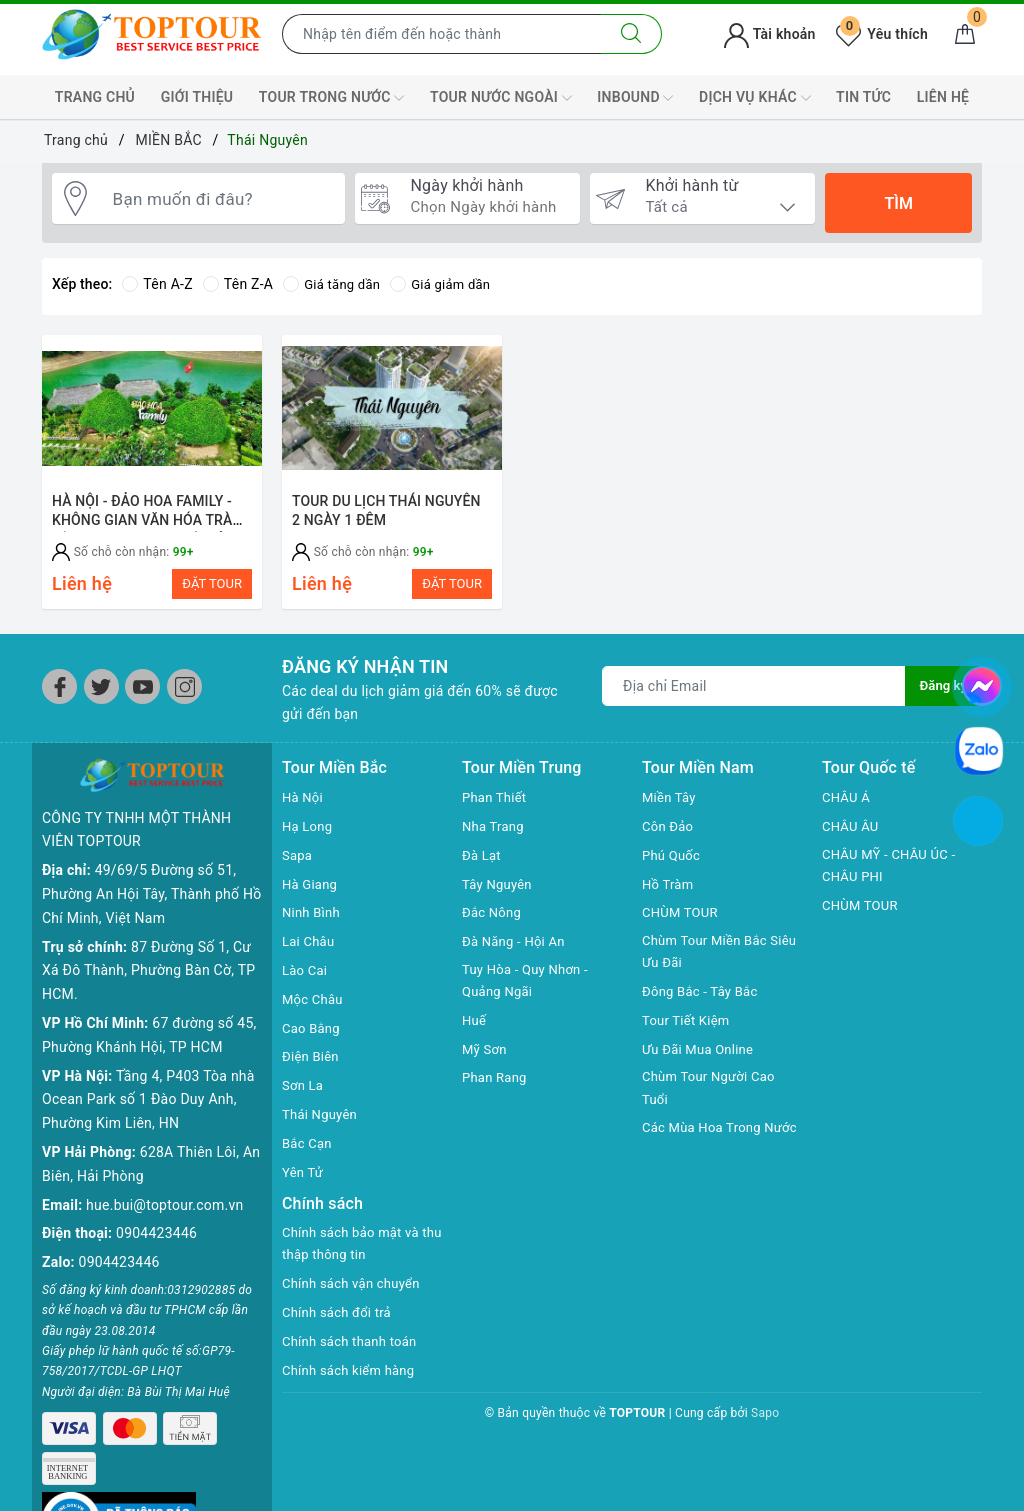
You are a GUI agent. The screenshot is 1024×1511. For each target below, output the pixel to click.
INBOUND (635, 98)
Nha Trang (495, 836)
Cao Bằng (313, 1038)
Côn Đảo (669, 836)
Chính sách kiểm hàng (353, 1382)
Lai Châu (310, 951)
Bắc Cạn (308, 1153)
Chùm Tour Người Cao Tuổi (713, 1102)
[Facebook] (59, 696)
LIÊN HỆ (943, 97)
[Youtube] (142, 696)
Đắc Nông (493, 922)
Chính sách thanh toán (354, 1354)
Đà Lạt (483, 865)
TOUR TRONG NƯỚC (332, 98)
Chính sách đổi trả (340, 1325)
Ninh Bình (313, 922)
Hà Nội (304, 807)
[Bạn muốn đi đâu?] (221, 203)
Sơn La (304, 1095)
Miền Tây (671, 807)
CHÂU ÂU (852, 836)
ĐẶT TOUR (212, 583)
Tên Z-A (238, 284)
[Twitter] (101, 696)
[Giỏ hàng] (965, 34)
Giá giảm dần (449, 284)
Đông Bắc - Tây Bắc (704, 1004)
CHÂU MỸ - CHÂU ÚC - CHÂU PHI (893, 877)
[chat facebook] (982, 683)
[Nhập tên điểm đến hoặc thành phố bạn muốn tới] (442, 34)
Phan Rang (496, 1090)
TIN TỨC (863, 97)
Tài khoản (769, 34)
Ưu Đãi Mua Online (701, 1061)
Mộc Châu (314, 1009)
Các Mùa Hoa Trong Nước (706, 1155)
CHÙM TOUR (682, 922)
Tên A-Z (157, 284)
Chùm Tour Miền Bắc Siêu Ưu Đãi (709, 963)
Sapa (298, 865)
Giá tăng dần (334, 284)
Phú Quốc (673, 865)
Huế (475, 1033)
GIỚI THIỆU (197, 97)
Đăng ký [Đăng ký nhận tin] (942, 696)
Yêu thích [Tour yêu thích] (882, 34)
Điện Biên (312, 1066)
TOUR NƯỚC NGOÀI (501, 98)
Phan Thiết (496, 807)
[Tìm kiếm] (631, 34)
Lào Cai (306, 980)
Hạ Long (309, 836)
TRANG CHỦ (95, 97)
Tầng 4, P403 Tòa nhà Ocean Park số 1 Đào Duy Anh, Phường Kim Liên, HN (148, 1077)
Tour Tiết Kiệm (689, 1033)
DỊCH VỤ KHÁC (754, 98)
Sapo (765, 1426)
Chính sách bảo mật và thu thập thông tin (355, 1255)
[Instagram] (184, 696)
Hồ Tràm (669, 894)
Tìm (898, 203)
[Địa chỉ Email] (752, 696)
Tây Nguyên (499, 894)
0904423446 (156, 1211)
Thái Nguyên (322, 1124)
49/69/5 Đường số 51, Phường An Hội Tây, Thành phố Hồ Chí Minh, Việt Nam (151, 872)
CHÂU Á (847, 807)
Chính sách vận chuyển (356, 1296)
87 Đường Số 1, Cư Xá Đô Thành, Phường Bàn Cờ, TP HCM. (148, 948)
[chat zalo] (979, 749)
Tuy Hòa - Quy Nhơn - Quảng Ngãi (529, 992)
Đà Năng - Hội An (517, 951)
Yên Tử (304, 1182)
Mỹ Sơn (486, 1061)
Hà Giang (311, 894)
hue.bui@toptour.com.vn (164, 1182)
